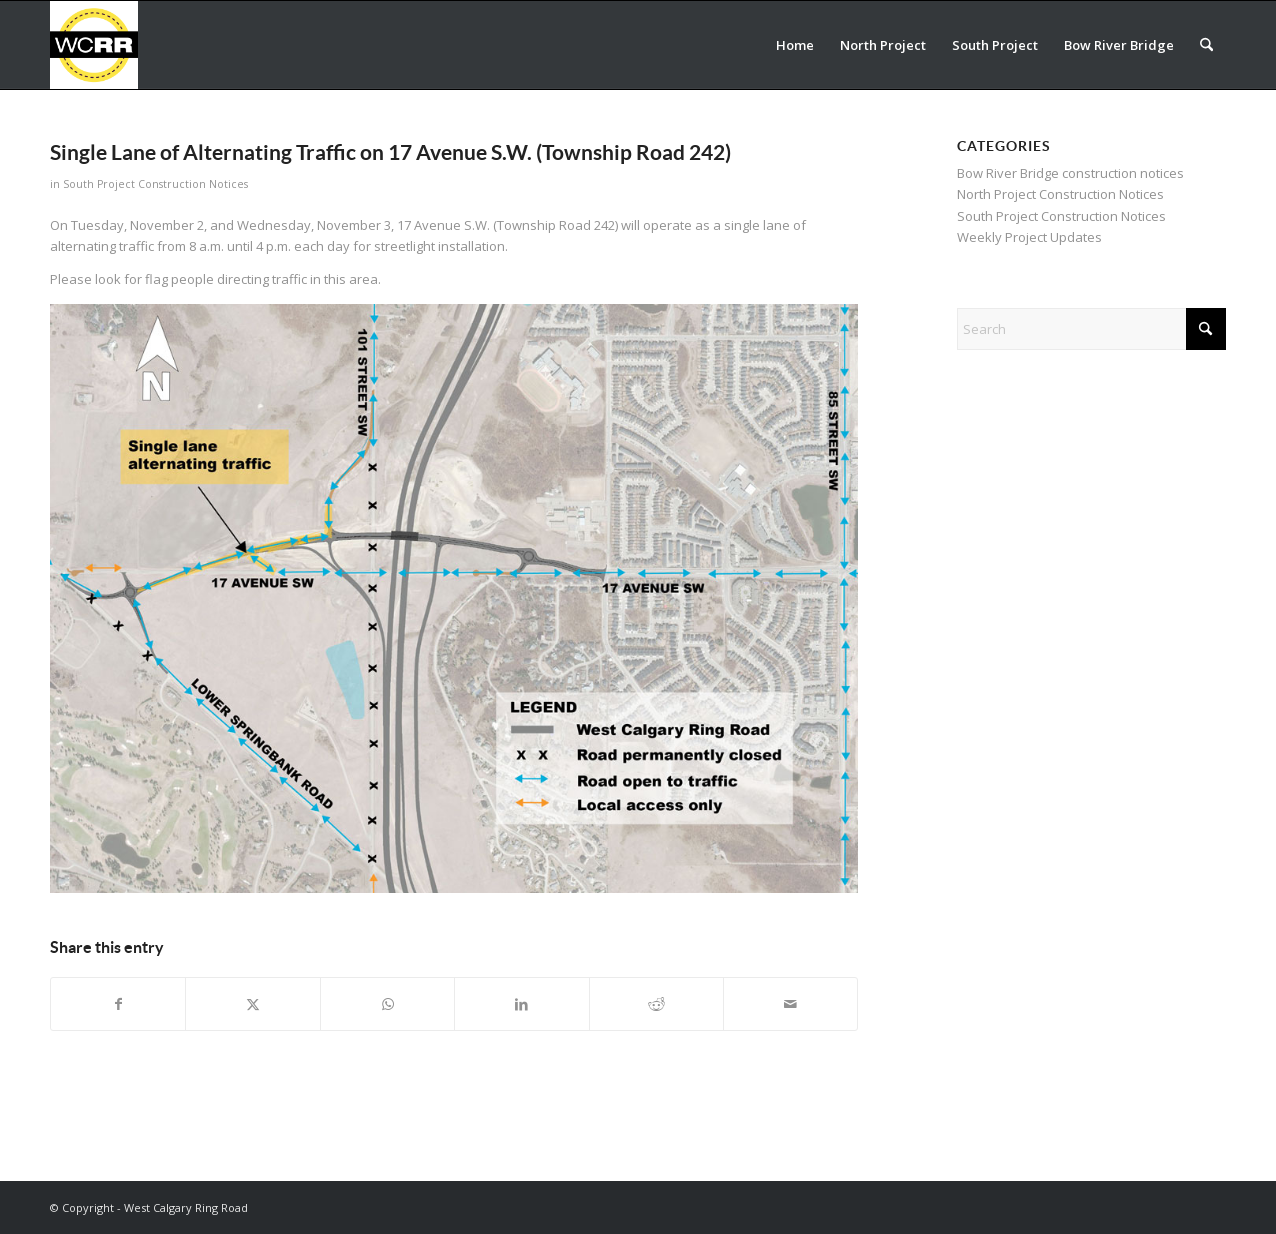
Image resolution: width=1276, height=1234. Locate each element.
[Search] (1206, 45)
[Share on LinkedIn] (521, 1004)
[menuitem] (795, 45)
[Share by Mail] (790, 1004)
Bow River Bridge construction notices (1070, 173)
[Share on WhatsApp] (387, 1004)
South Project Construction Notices (155, 184)
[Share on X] (252, 1004)
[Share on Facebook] (118, 1004)
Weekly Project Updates (1029, 237)
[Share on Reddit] (656, 1004)
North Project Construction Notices (1060, 194)
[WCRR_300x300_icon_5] (94, 45)
